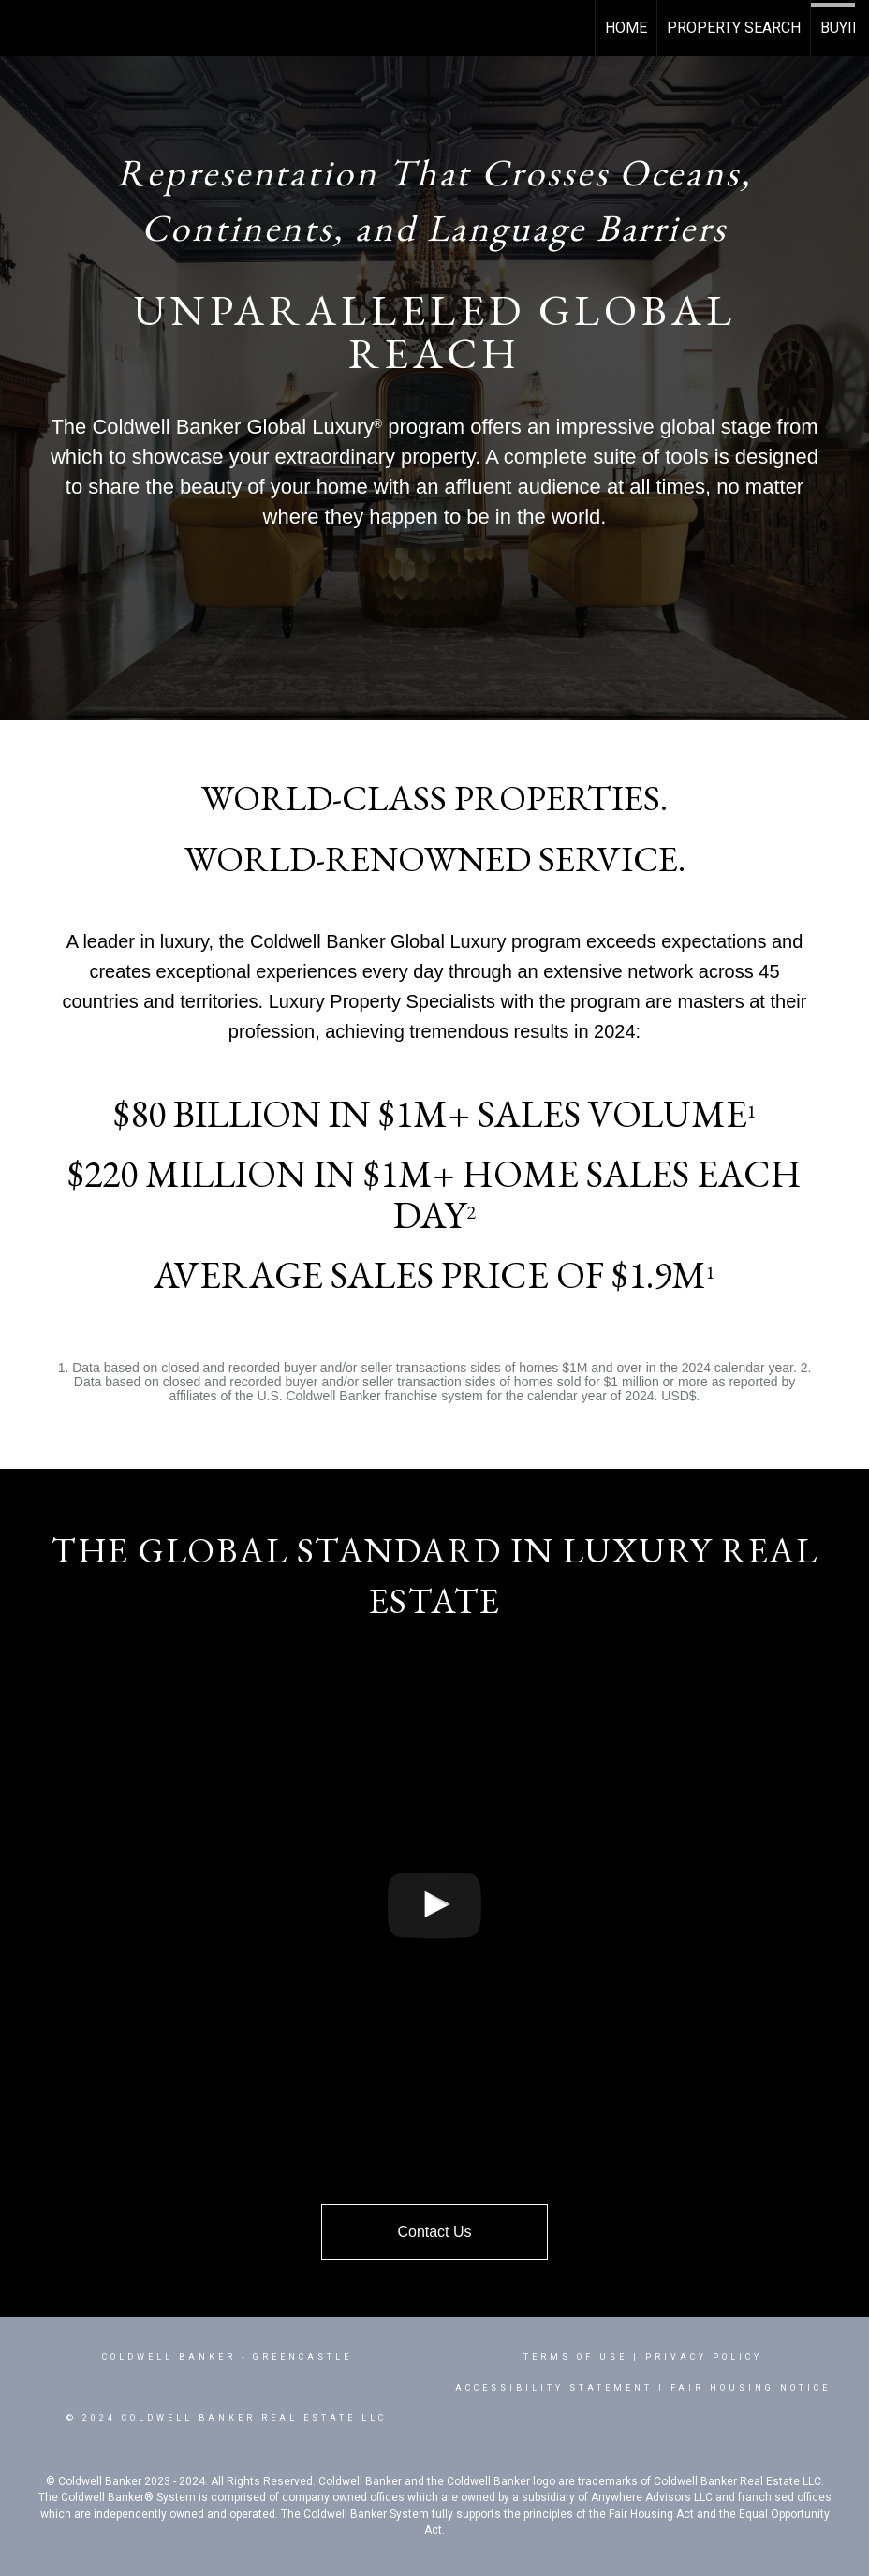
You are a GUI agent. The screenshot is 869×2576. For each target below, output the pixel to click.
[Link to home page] (24, 28)
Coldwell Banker (169, 2356)
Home (626, 28)
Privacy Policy (703, 2356)
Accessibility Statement (554, 2387)
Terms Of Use (575, 2356)
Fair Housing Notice (750, 2387)
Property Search (734, 28)
